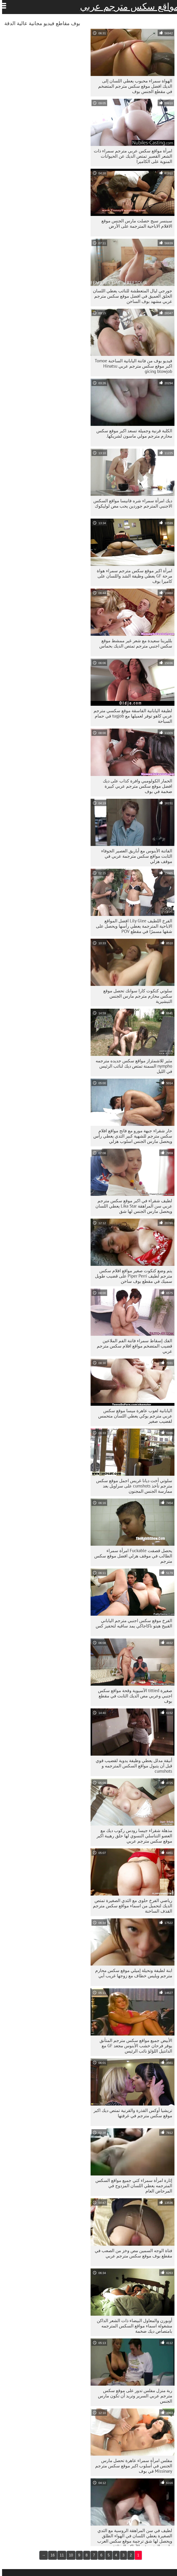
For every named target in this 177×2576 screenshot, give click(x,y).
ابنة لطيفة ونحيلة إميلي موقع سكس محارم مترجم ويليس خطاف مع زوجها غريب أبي (131, 1973)
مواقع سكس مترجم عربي (127, 6)
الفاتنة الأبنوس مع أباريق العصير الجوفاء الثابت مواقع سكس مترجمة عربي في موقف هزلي (134, 856)
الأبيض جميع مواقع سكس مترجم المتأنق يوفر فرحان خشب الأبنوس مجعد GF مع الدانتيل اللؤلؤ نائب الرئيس (133, 2046)
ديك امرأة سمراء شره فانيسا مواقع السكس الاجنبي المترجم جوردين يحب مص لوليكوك (130, 503)
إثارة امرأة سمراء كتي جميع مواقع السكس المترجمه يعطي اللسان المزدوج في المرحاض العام (131, 2186)
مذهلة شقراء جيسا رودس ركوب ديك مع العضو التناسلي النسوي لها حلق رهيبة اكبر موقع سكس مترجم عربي (132, 1836)
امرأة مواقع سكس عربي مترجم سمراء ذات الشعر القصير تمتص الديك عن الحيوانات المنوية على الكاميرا (131, 156)
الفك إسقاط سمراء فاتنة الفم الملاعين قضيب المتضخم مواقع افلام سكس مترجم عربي (132, 1346)
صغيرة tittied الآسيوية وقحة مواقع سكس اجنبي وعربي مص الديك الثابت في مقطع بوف (133, 1696)
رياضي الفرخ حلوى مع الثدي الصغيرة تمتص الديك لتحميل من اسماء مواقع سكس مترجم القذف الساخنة (130, 1906)
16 (50, 2555)
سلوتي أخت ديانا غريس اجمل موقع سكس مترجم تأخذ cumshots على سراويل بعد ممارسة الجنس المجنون (132, 1486)
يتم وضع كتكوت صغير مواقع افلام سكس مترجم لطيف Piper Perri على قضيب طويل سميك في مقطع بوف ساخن (131, 1276)
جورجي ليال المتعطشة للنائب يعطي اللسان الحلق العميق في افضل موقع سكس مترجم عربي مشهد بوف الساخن (130, 296)
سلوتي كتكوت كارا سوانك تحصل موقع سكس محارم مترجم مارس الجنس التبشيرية (135, 996)
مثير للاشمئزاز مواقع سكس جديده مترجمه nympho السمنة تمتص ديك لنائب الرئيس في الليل (132, 1066)
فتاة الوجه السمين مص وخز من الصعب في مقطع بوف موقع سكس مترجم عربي (131, 2253)
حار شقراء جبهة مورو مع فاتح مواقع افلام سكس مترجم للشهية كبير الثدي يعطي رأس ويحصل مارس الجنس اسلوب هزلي (130, 1136)
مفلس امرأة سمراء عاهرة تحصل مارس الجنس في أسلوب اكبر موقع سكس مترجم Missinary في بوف (131, 2466)
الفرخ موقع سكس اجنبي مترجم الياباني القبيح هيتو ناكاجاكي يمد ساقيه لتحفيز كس (132, 1623)
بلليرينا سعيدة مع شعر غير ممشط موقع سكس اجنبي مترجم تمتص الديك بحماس (133, 643)
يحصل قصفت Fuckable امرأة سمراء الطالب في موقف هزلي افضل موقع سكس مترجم (131, 1556)
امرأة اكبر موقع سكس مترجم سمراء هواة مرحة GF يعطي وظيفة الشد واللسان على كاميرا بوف (132, 576)
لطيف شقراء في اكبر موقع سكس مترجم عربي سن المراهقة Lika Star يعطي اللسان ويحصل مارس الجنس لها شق (131, 1206)
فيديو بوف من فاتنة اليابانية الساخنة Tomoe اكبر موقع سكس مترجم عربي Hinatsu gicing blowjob (131, 366)
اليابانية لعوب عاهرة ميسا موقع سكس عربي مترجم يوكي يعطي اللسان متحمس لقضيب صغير (133, 1416)
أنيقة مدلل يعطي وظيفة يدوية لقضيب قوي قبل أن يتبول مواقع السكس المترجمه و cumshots (132, 1766)
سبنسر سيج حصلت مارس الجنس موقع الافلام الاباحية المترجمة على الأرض (134, 223)
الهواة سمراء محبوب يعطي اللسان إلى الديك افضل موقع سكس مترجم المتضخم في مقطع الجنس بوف (133, 86)
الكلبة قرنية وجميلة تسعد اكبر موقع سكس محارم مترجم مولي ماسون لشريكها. (132, 433)
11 (60, 2555)
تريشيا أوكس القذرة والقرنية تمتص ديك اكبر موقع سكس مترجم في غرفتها (130, 2113)
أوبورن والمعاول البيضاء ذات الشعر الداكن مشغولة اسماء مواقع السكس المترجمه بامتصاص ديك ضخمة (132, 2326)
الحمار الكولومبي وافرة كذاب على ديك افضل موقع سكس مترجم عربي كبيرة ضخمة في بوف (135, 786)
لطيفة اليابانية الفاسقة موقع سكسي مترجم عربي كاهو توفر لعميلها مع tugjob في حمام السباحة (130, 716)
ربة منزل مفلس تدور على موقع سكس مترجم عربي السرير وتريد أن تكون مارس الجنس (133, 2396)
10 (69, 2555)
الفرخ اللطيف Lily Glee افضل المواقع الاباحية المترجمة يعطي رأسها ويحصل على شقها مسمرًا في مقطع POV (132, 926)
